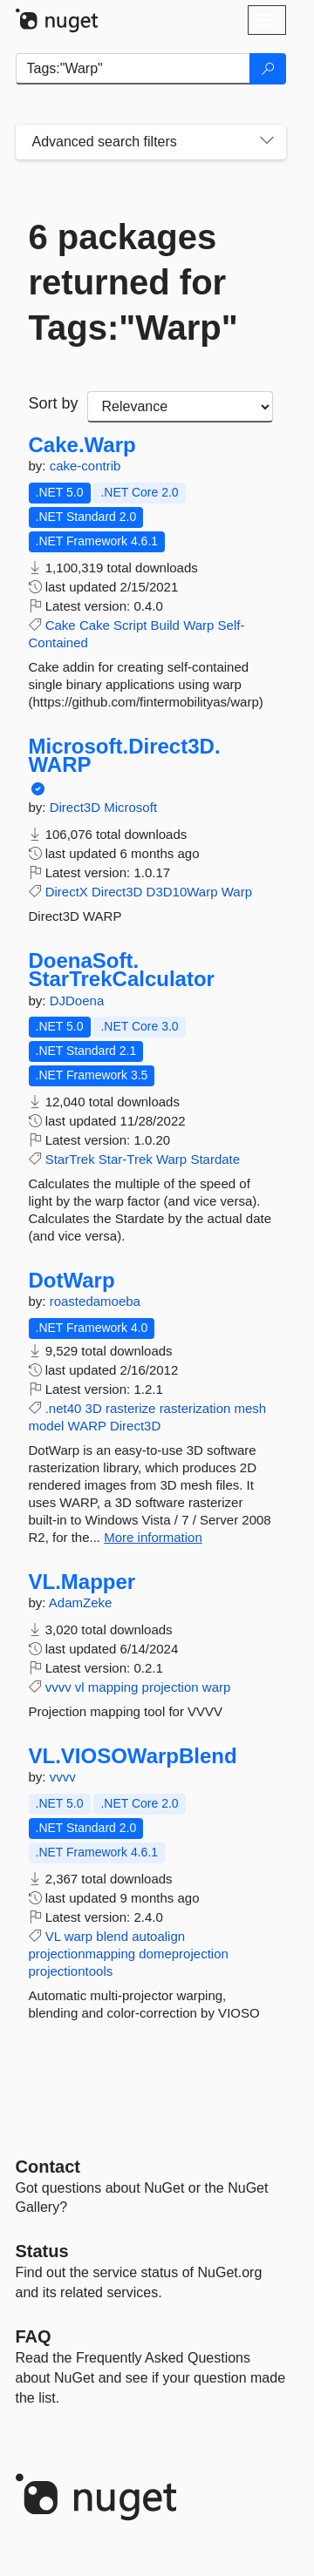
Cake (60, 625)
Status (42, 2251)
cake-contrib (85, 465)
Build (165, 625)
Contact (48, 2166)
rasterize (131, 1408)
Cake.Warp (82, 445)
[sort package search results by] (180, 407)
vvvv (58, 1687)
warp (216, 1687)
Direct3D (77, 807)
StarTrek (70, 1159)
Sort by (53, 403)
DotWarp (72, 1280)
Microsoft (130, 807)
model (47, 1425)
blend (112, 1936)
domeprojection (184, 1953)
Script (130, 625)
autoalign (158, 1936)
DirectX (66, 891)
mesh (251, 1408)
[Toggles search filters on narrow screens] (267, 142)
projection (170, 1687)
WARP (87, 1425)
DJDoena (77, 1000)
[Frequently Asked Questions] (33, 2336)
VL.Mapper (82, 1582)
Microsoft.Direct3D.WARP (125, 755)
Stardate (215, 1159)
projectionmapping (82, 1953)
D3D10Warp (182, 891)
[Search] (267, 69)
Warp (198, 625)
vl (80, 1687)
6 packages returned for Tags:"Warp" (133, 282)
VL (53, 1936)
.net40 (63, 1408)
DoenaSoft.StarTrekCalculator (122, 970)
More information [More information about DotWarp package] (153, 1537)
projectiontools (71, 1971)
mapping (113, 1687)
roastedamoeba (95, 1301)
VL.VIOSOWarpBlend (133, 1756)
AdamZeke (81, 1602)
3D (93, 1408)
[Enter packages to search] (133, 69)
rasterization (195, 1408)
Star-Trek (126, 1159)
